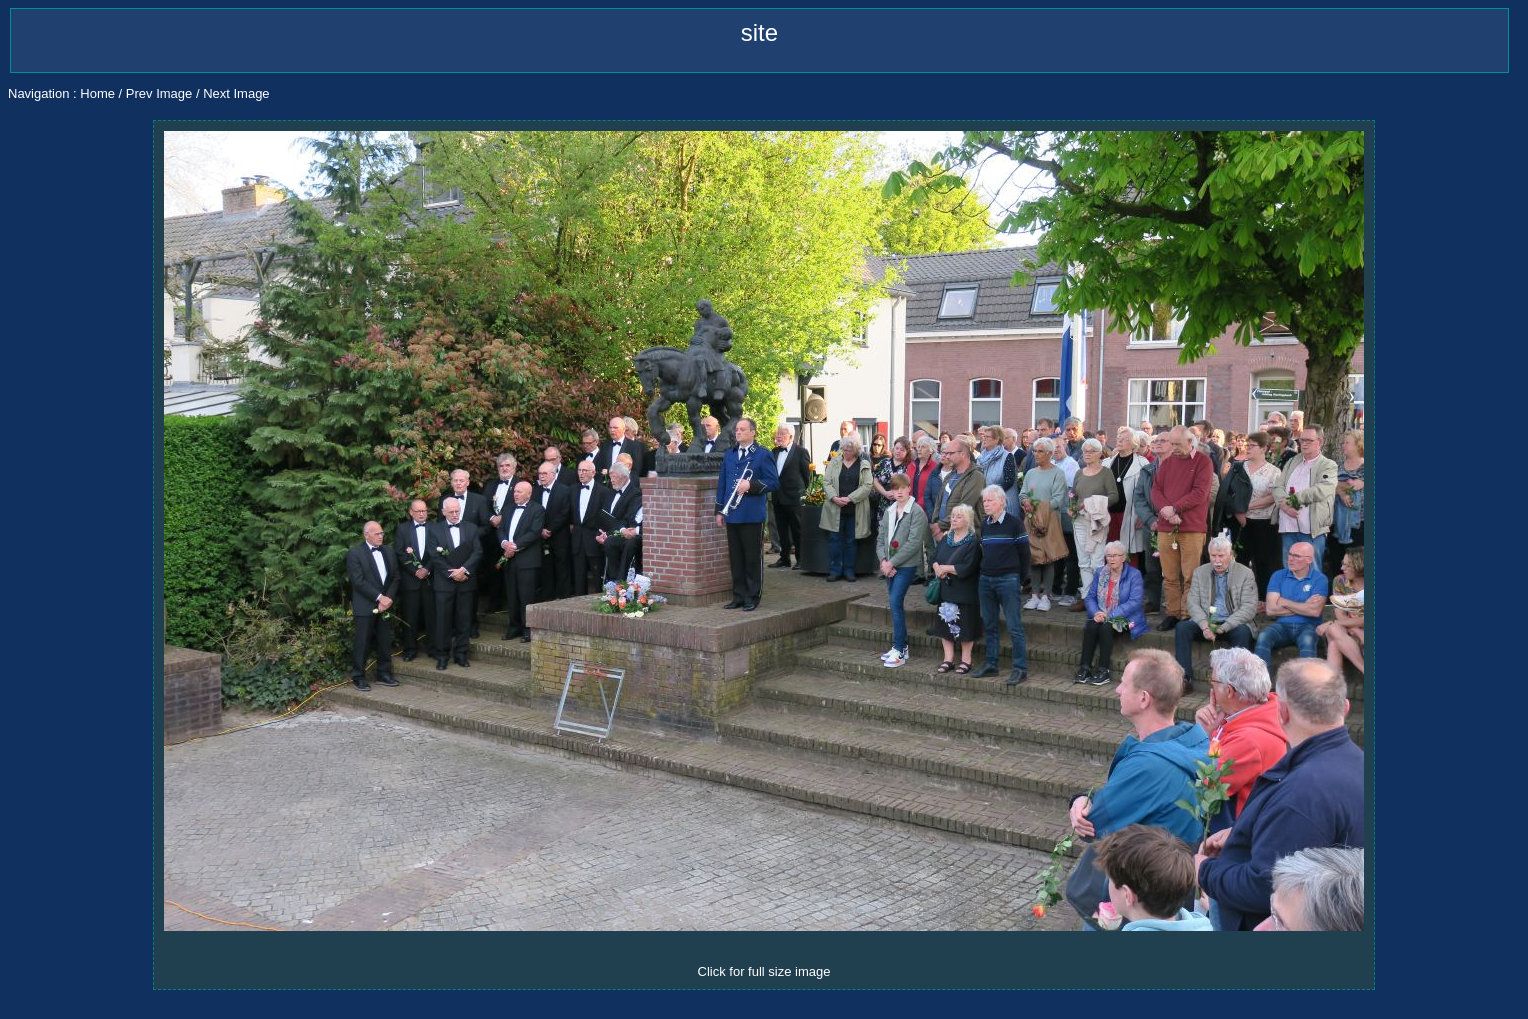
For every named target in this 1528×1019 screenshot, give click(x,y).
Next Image (236, 93)
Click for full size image (764, 971)
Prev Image (159, 93)
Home (97, 93)
